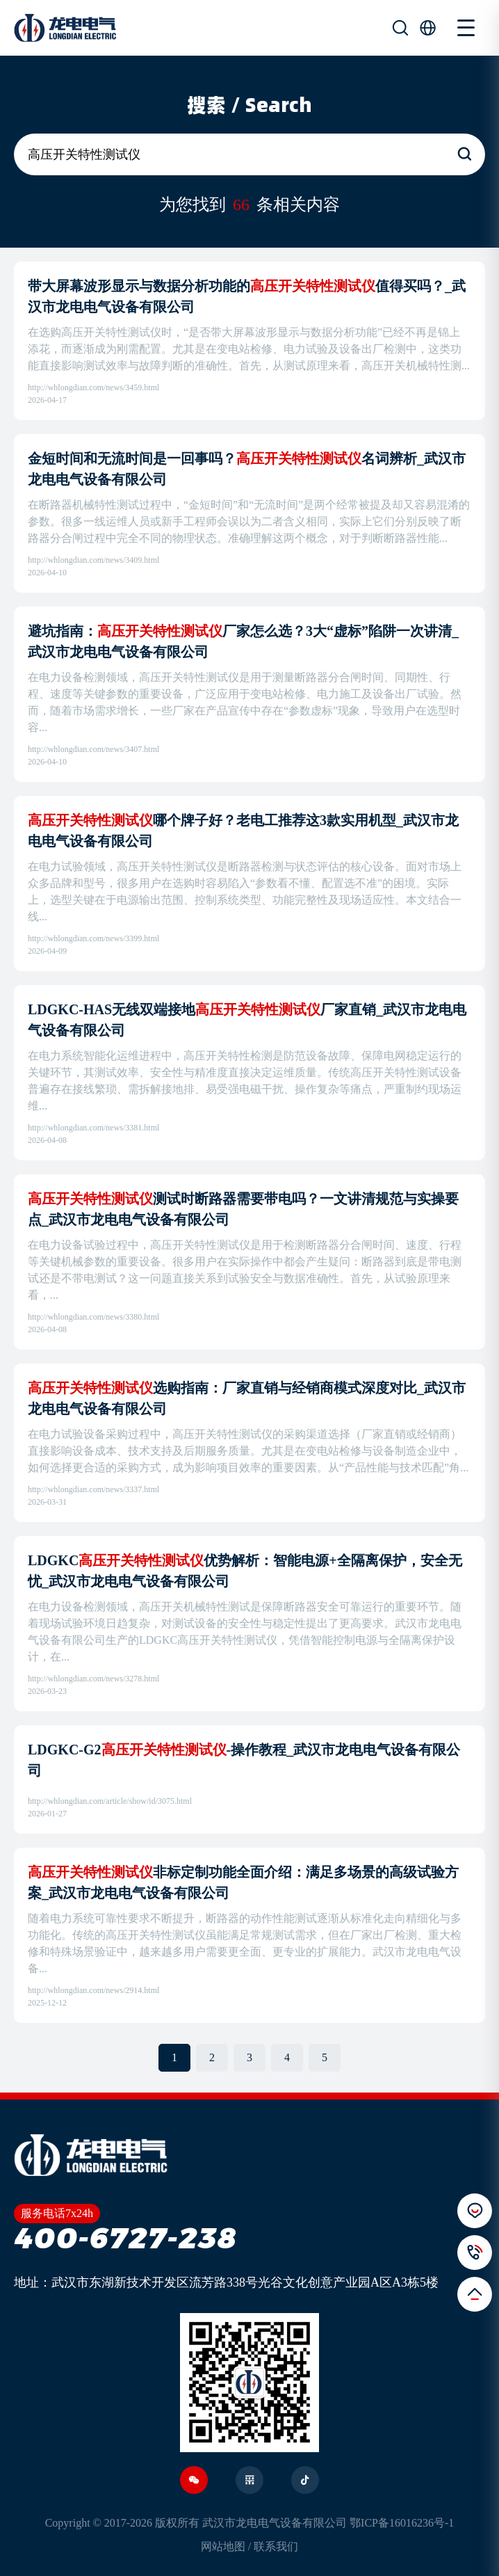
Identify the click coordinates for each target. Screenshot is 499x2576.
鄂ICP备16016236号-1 (402, 2523)
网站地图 (223, 2546)
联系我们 (276, 2546)
